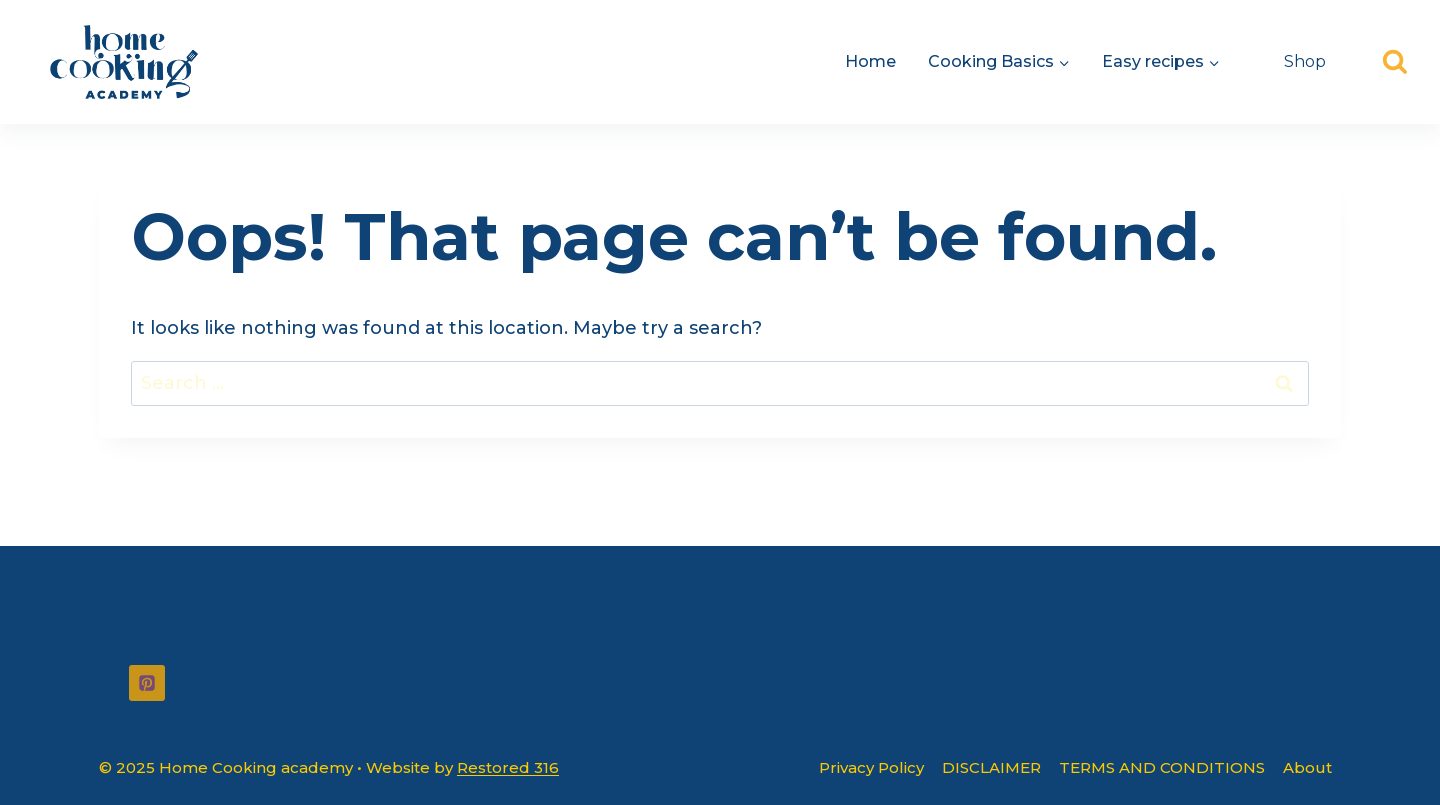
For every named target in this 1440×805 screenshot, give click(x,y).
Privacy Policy (871, 767)
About (1307, 767)
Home (870, 61)
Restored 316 (508, 767)
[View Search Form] (1395, 62)
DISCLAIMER (991, 767)
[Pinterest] (147, 683)
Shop (1305, 61)
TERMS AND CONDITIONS (1162, 767)
